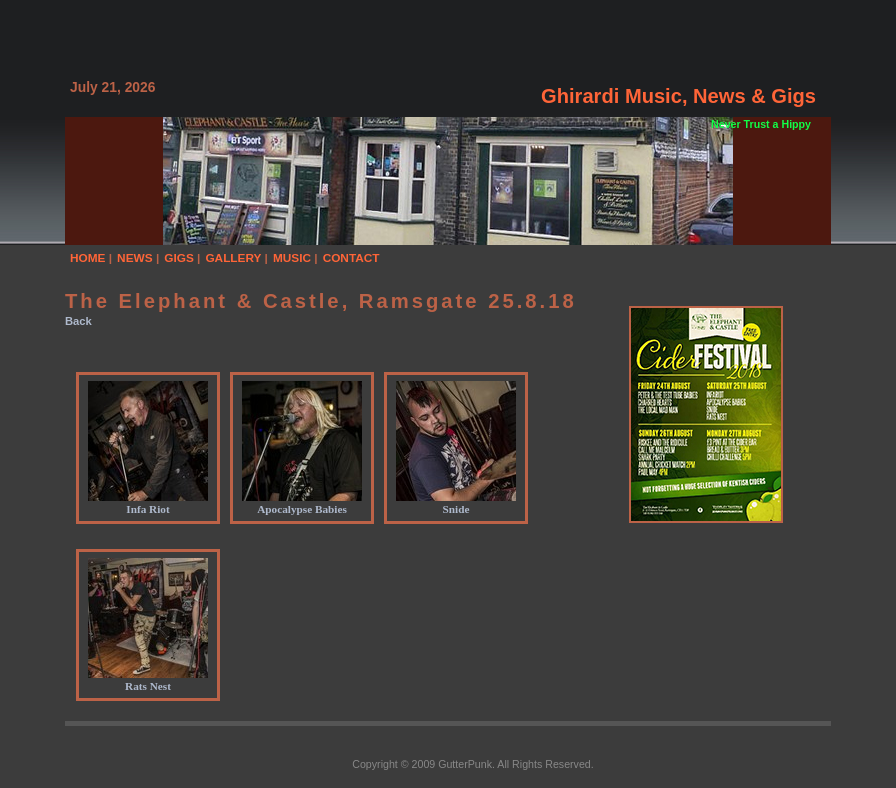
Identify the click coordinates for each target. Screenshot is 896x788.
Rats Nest (148, 680)
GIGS (179, 258)
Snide (456, 503)
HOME (88, 258)
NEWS (135, 258)
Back (78, 321)
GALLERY (233, 258)
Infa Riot (148, 503)
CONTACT (351, 258)
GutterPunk (465, 764)
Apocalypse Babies (302, 503)
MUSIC (292, 258)
